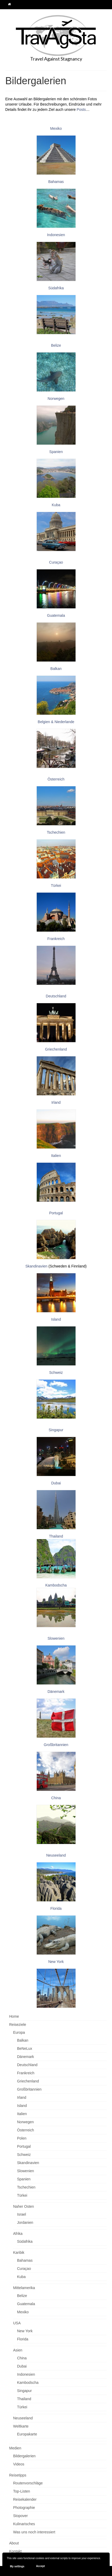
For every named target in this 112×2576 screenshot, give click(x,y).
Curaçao (56, 562)
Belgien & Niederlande (56, 722)
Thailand (56, 1536)
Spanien (56, 452)
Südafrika (56, 288)
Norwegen (56, 398)
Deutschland (56, 996)
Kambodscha (56, 1585)
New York (56, 1962)
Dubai (56, 1483)
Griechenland (56, 1049)
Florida (56, 1908)
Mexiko (56, 128)
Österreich (56, 779)
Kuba (56, 505)
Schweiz (56, 1372)
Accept (40, 2566)
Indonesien (56, 235)
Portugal (56, 1213)
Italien (56, 1155)
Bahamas (56, 182)
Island (56, 1319)
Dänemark (56, 1691)
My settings (17, 2566)
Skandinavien (36, 1266)
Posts (81, 109)
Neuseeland (56, 1855)
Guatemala (56, 615)
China (56, 1798)
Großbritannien (56, 1745)
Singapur (56, 1430)
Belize (56, 345)
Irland (56, 1102)
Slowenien (56, 1638)
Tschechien (56, 832)
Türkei (56, 885)
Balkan (56, 669)
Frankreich (56, 939)
